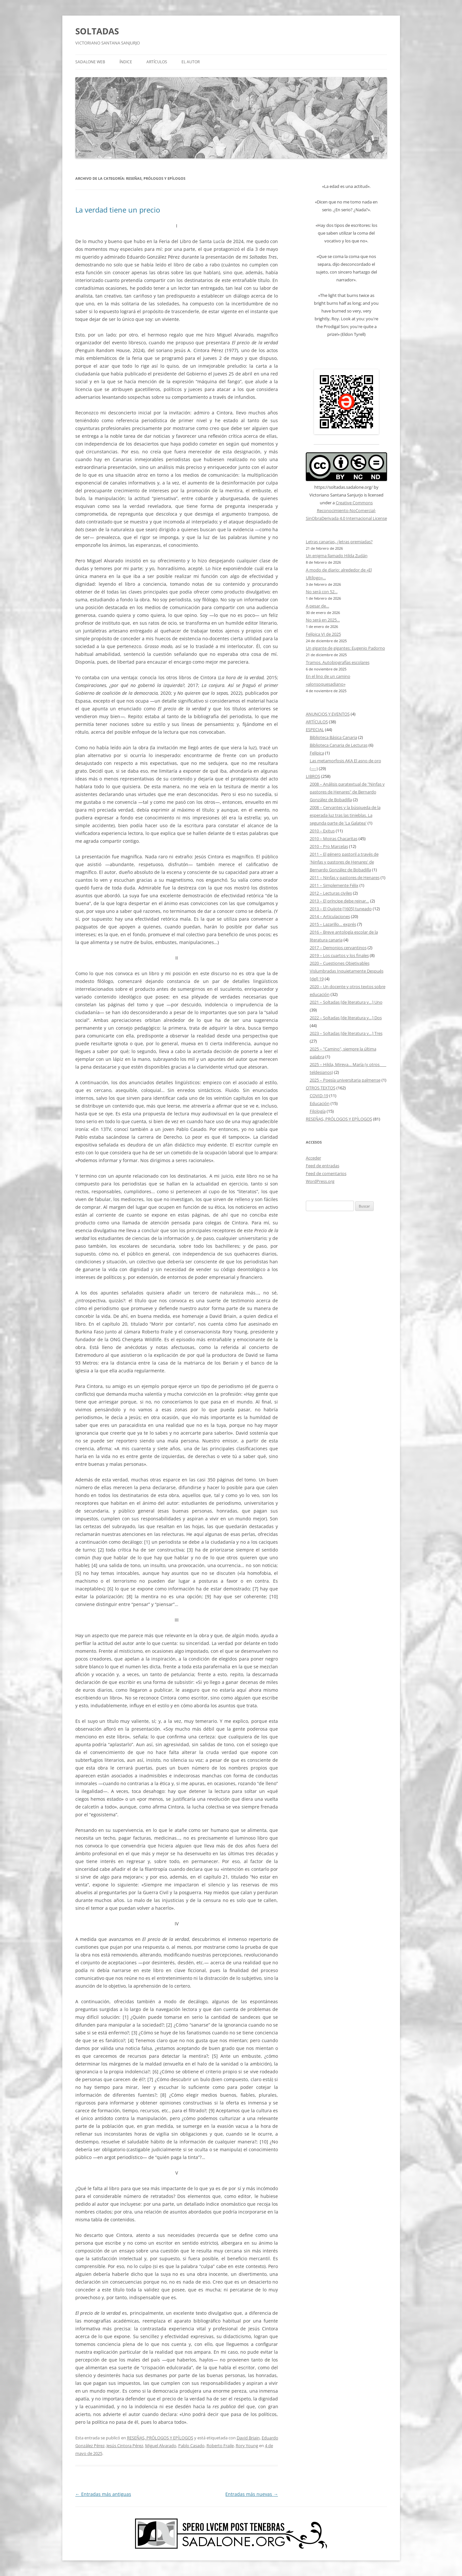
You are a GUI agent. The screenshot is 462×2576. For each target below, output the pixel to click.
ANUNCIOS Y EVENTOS (328, 714)
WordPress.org (320, 1181)
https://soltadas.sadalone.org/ (343, 487)
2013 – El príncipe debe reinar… (339, 901)
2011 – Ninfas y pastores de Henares (345, 877)
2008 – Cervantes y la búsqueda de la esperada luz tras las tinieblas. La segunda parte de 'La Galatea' (345, 815)
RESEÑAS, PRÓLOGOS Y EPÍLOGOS (160, 2438)
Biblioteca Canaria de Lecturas (339, 745)
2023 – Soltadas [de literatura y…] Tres (346, 1033)
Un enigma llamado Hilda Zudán (337, 555)
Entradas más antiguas (103, 2494)
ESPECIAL (315, 729)
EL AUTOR (190, 62)
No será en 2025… (323, 620)
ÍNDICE (125, 62)
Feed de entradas (322, 1166)
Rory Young (247, 2445)
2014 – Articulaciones (330, 916)
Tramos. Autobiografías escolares (337, 662)
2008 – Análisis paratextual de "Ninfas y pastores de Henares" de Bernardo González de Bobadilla (347, 792)
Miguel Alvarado (160, 2445)
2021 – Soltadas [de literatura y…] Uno (346, 1002)
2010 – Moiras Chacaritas (333, 838)
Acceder (313, 1158)
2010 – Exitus (322, 831)
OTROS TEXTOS (320, 1088)
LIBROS (313, 776)
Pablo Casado (191, 2445)
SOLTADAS (97, 31)
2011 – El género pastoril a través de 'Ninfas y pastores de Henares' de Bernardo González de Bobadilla (344, 862)
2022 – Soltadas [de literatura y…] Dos (346, 1018)
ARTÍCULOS (156, 62)
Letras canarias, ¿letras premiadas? (339, 542)
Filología (318, 1111)
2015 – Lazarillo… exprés (333, 924)
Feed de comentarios (326, 1173)
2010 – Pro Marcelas (329, 846)
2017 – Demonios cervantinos (338, 948)
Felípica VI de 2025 (323, 634)
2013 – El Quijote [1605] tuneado (341, 909)
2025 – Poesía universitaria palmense (345, 1080)
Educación (320, 1103)
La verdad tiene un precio (117, 210)
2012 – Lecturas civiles (331, 893)
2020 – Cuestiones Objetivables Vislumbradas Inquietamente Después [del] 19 (346, 971)
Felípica (317, 753)
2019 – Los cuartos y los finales (339, 955)
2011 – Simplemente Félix (334, 885)
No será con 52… (322, 592)
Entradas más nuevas (251, 2494)
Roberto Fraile (220, 2445)
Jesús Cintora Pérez (124, 2445)
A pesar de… (317, 606)
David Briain (248, 2438)
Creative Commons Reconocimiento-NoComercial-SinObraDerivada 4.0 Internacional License (346, 510)
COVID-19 (319, 1095)
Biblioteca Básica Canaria (333, 737)
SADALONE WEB (90, 62)
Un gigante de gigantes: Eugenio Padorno (345, 648)
